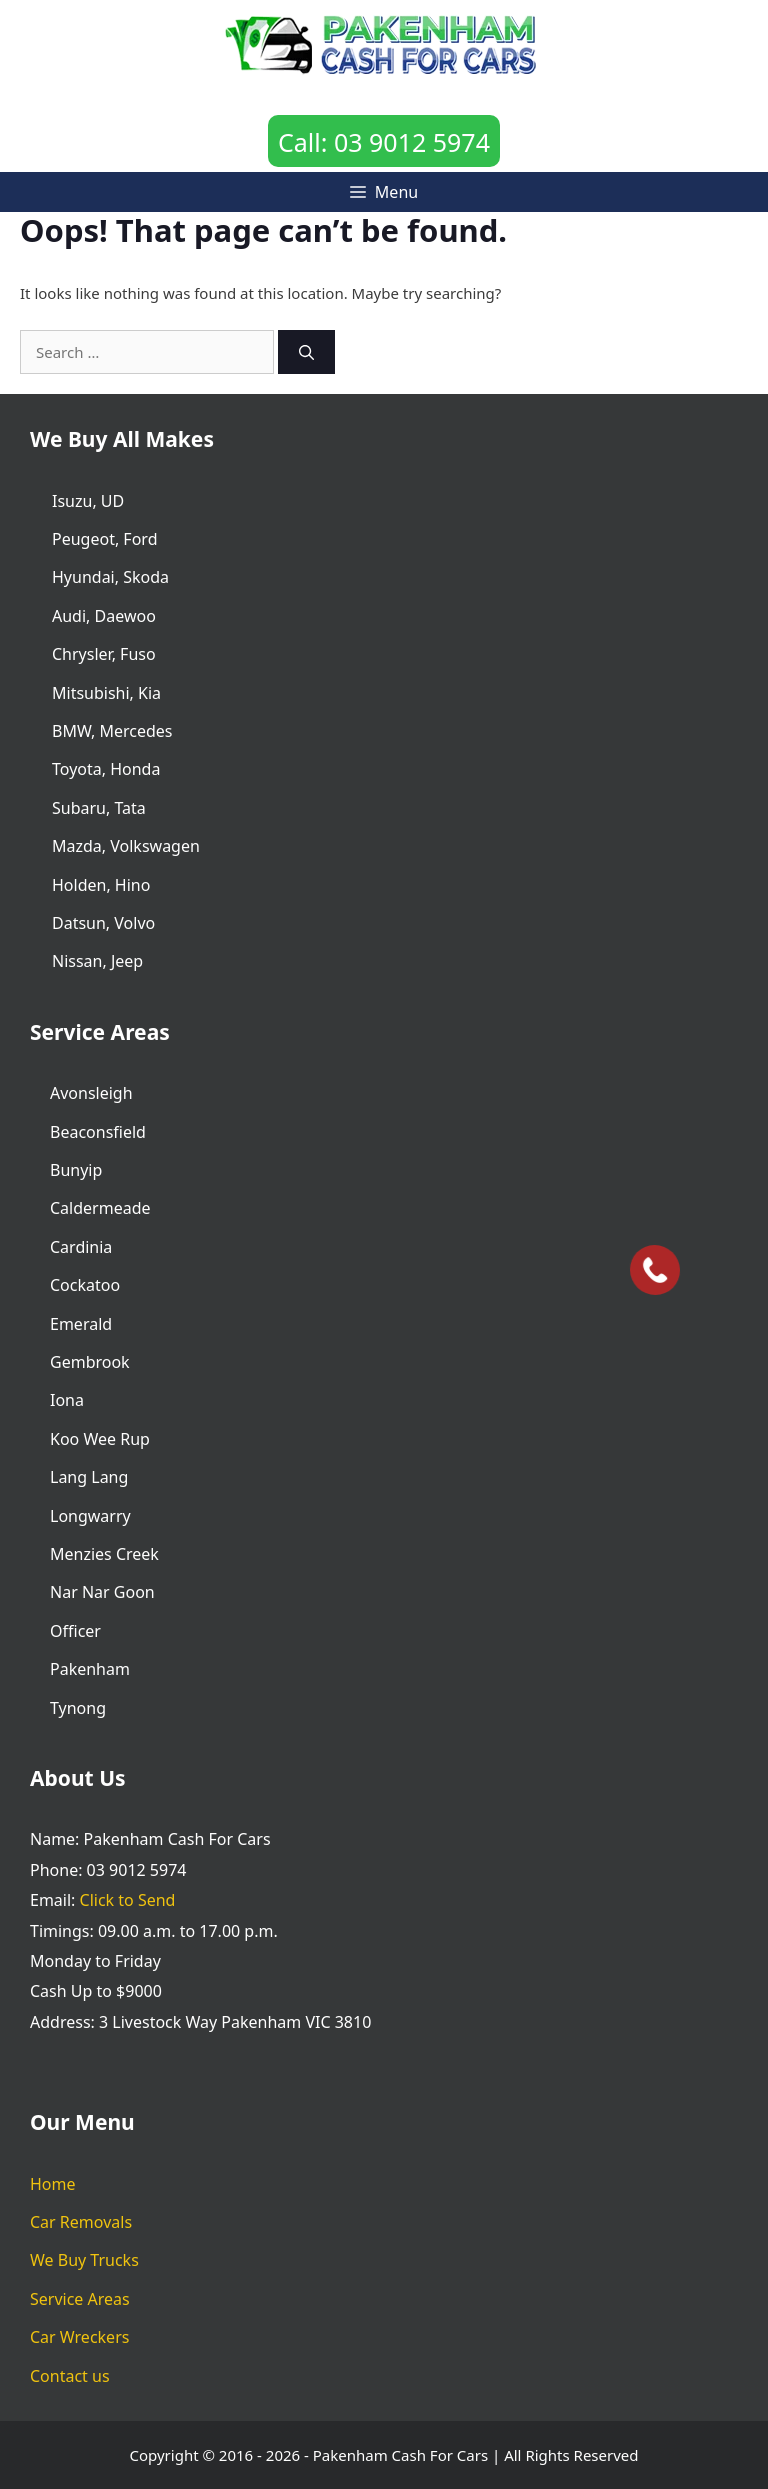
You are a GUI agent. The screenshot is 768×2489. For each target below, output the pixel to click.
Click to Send (128, 1900)
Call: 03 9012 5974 (384, 142)
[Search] (306, 352)
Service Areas (80, 2299)
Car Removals (81, 2222)
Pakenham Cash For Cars (400, 2455)
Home (53, 2184)
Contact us (70, 2376)
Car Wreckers (79, 2337)
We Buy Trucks (84, 2260)
